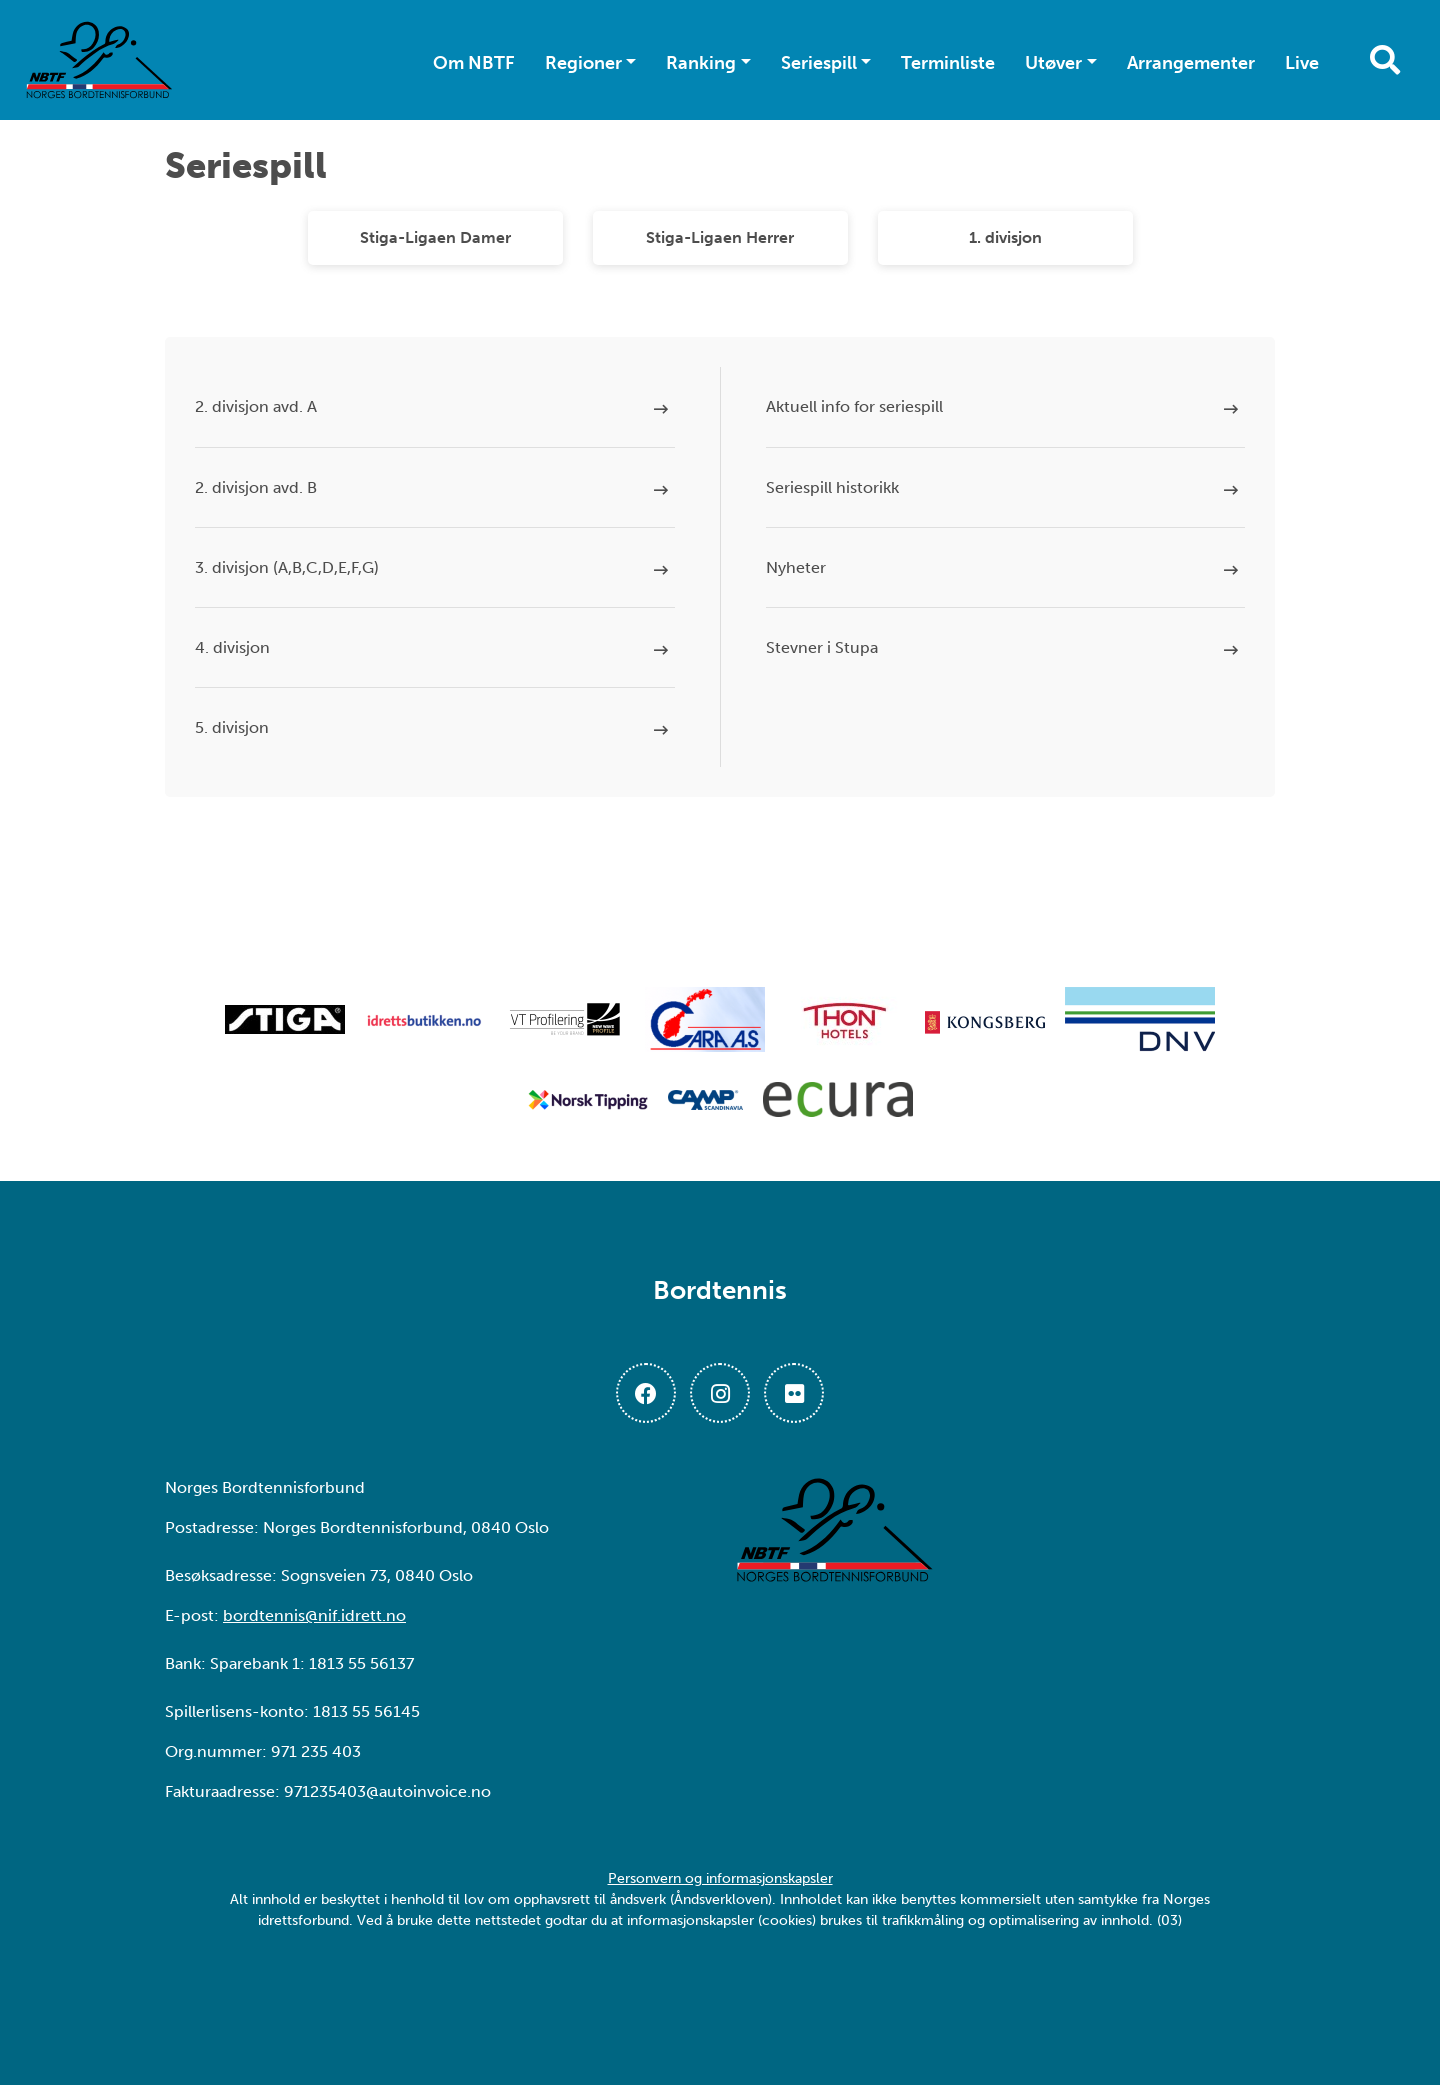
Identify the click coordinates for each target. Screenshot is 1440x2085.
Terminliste (948, 63)
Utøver (1053, 63)
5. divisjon (232, 727)
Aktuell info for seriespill (854, 406)
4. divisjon (232, 647)
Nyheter (796, 567)
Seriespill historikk (832, 487)
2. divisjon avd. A (256, 406)
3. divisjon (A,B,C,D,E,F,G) (287, 567)
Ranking (701, 63)
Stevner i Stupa (822, 647)
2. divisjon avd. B (256, 487)
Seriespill (819, 63)
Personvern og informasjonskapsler (720, 1878)
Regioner (583, 63)
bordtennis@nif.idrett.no (314, 1615)
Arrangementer (1191, 63)
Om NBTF (474, 63)
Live (1302, 63)
